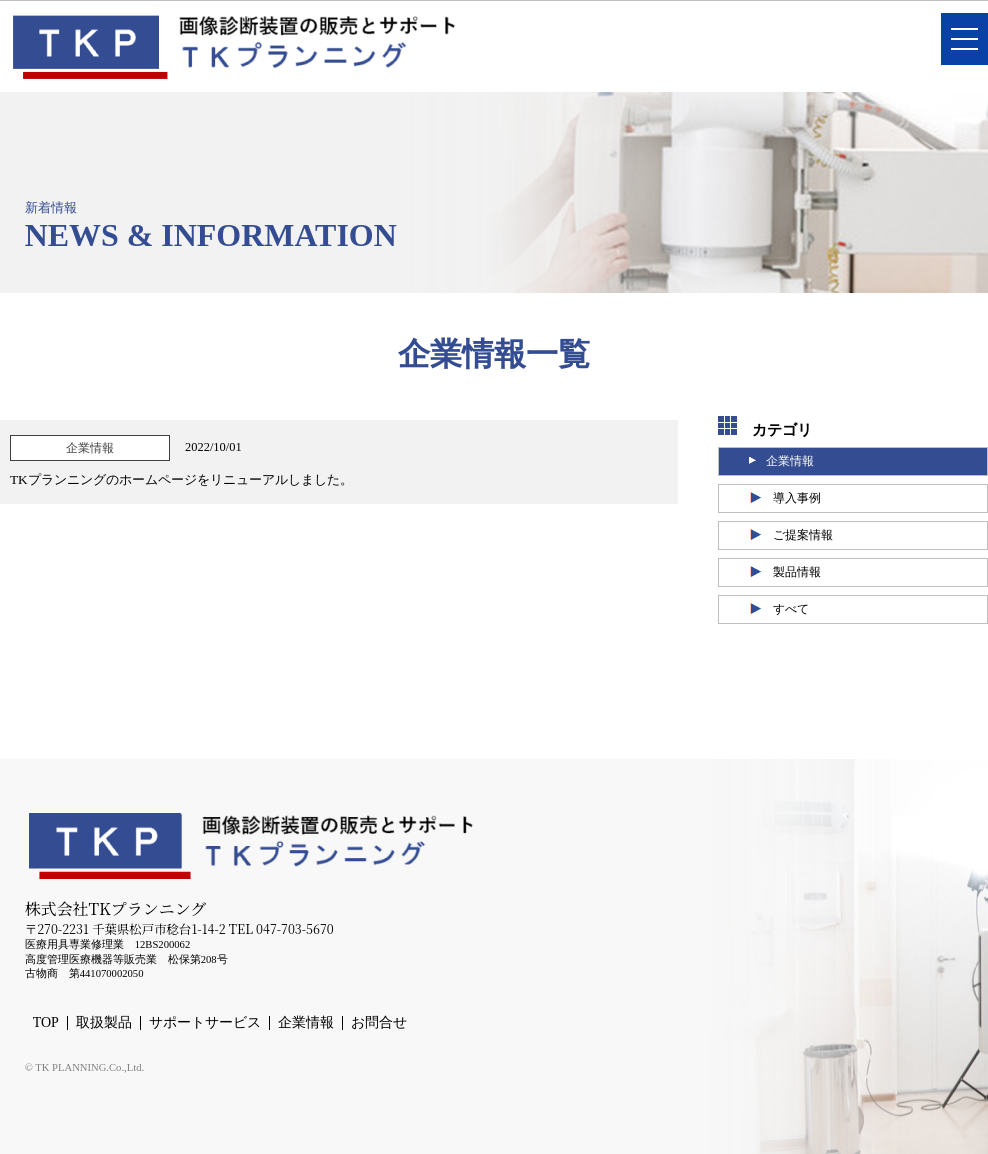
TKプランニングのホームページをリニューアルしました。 (181, 479)
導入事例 (797, 498)
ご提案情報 (803, 535)
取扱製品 (104, 1023)
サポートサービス (205, 1023)
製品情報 (797, 572)
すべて (791, 609)
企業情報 (790, 461)
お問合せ (379, 1023)
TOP (46, 1023)
